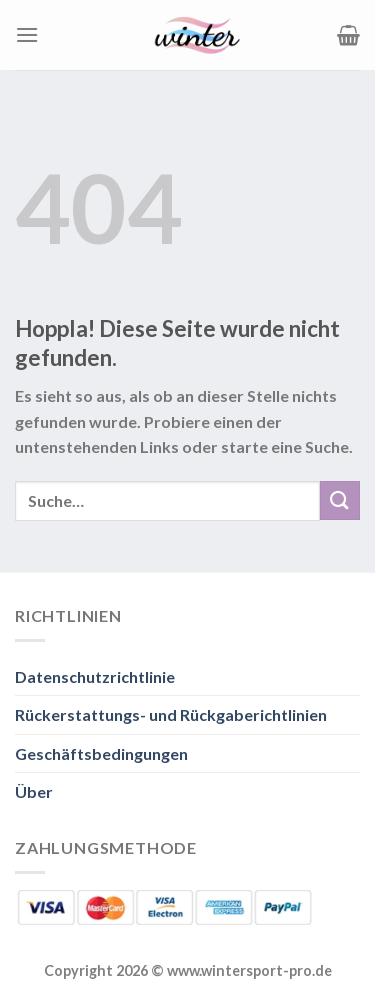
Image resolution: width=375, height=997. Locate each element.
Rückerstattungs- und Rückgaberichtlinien (171, 714)
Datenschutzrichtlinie (95, 676)
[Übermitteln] (340, 500)
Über (34, 791)
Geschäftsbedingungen (101, 753)
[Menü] (27, 34)
